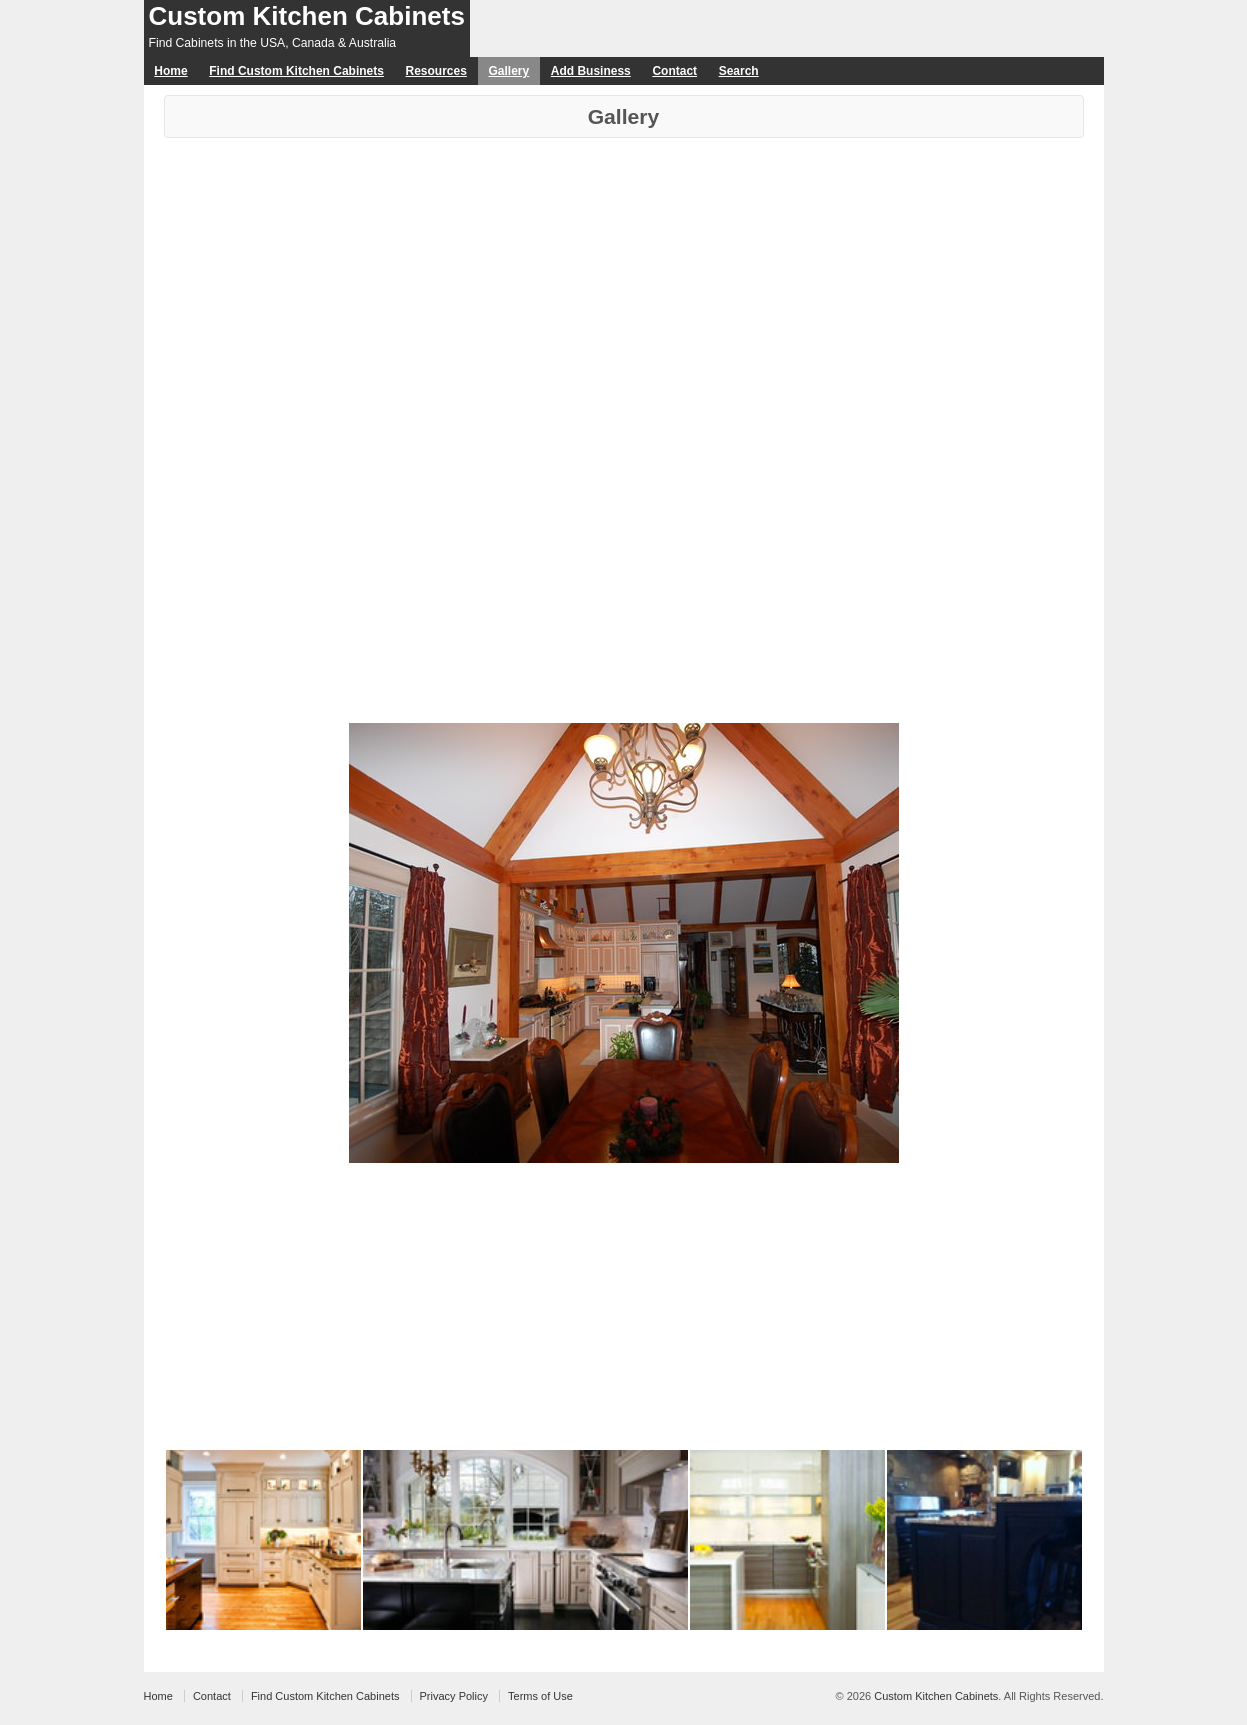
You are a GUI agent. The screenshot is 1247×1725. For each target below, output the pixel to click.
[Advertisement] (624, 288)
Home (170, 71)
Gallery (508, 71)
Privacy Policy (454, 1696)
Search (739, 71)
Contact (674, 71)
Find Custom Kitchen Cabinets (296, 71)
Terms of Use (540, 1696)
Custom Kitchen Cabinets (307, 16)
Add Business (591, 71)
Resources (436, 71)
